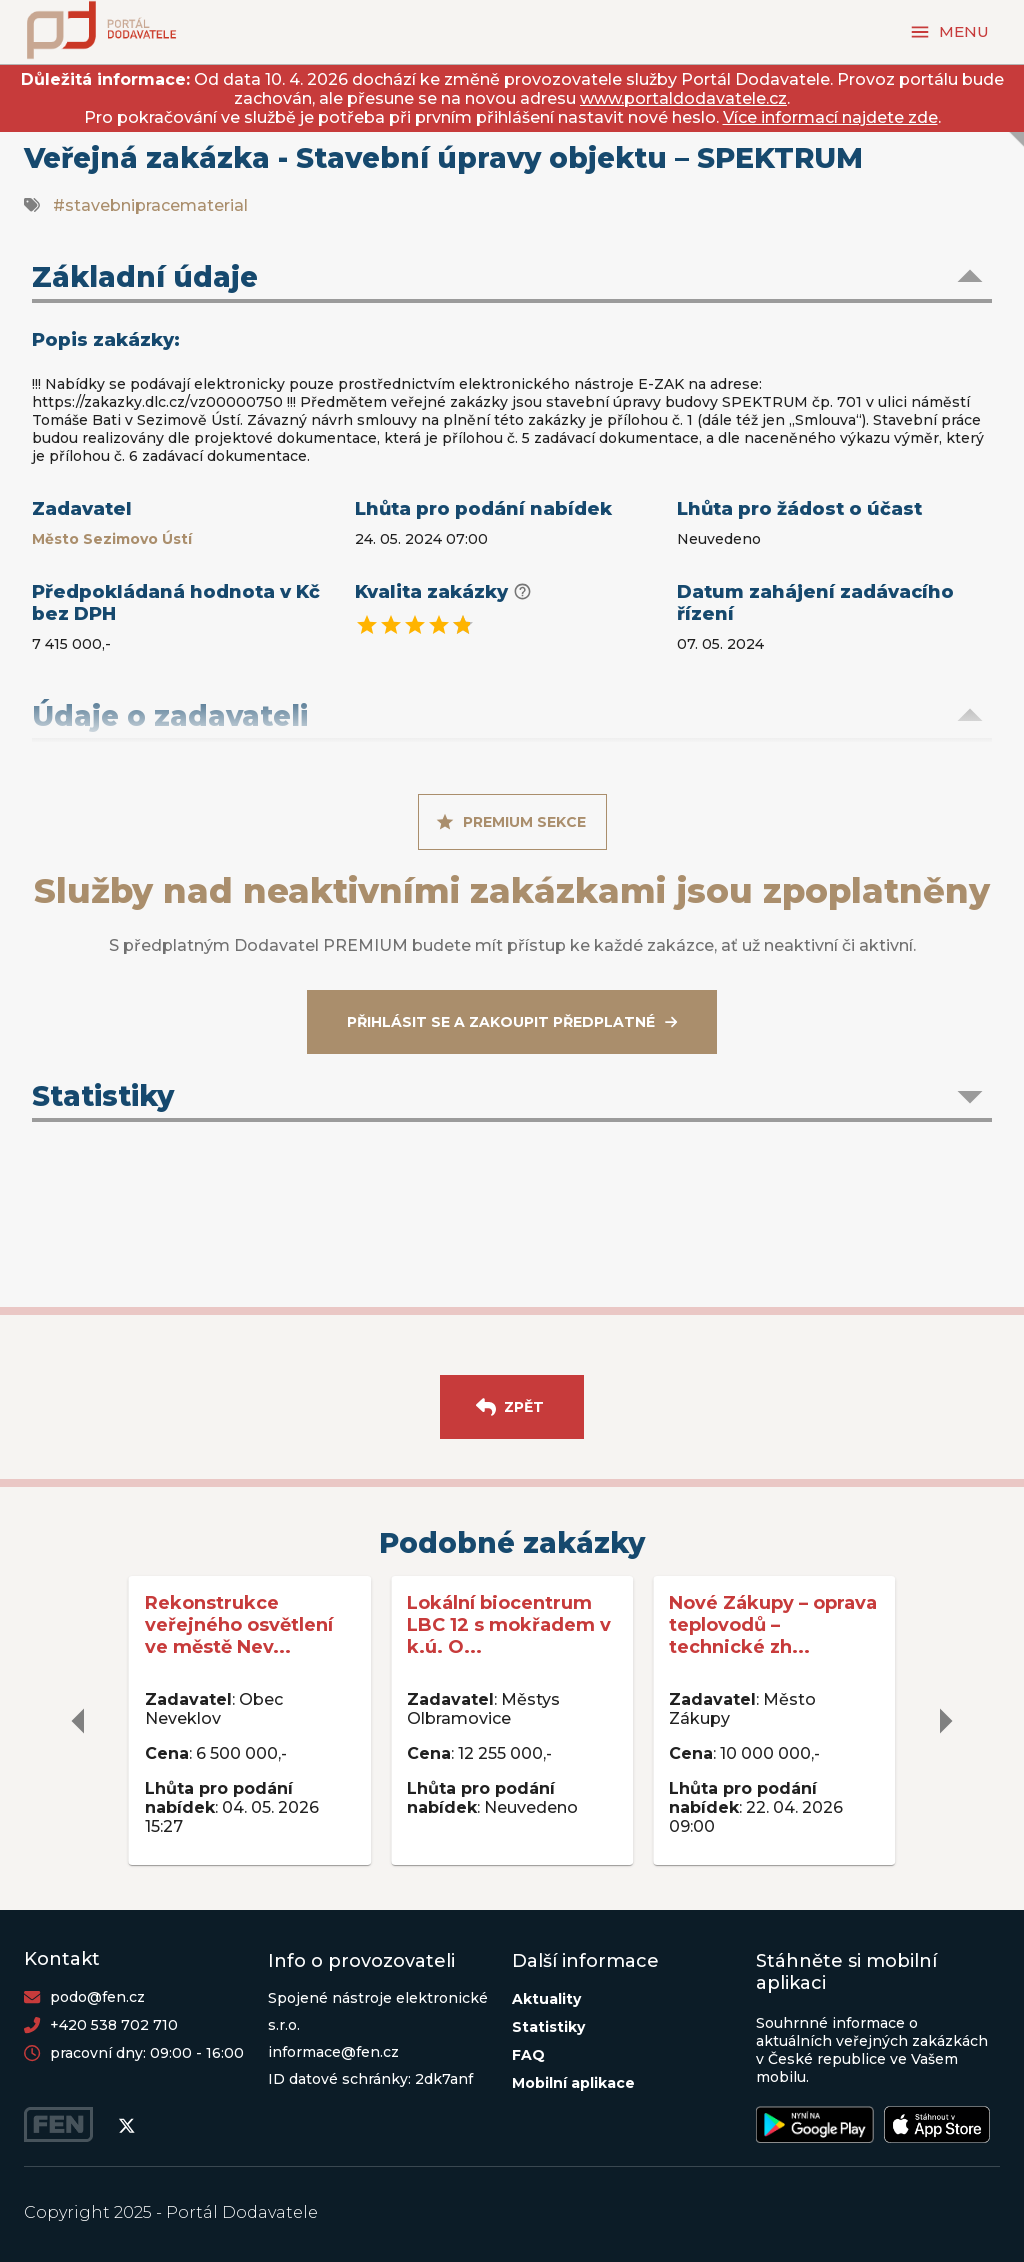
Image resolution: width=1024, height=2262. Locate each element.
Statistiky (548, 2027)
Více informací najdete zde (830, 117)
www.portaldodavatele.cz (683, 98)
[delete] (79, 1721)
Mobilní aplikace (573, 2083)
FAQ (528, 2055)
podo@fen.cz (97, 1997)
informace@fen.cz (333, 2052)
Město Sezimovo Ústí (112, 539)
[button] (512, 279)
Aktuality (546, 1999)
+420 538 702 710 (114, 2025)
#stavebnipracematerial (150, 205)
